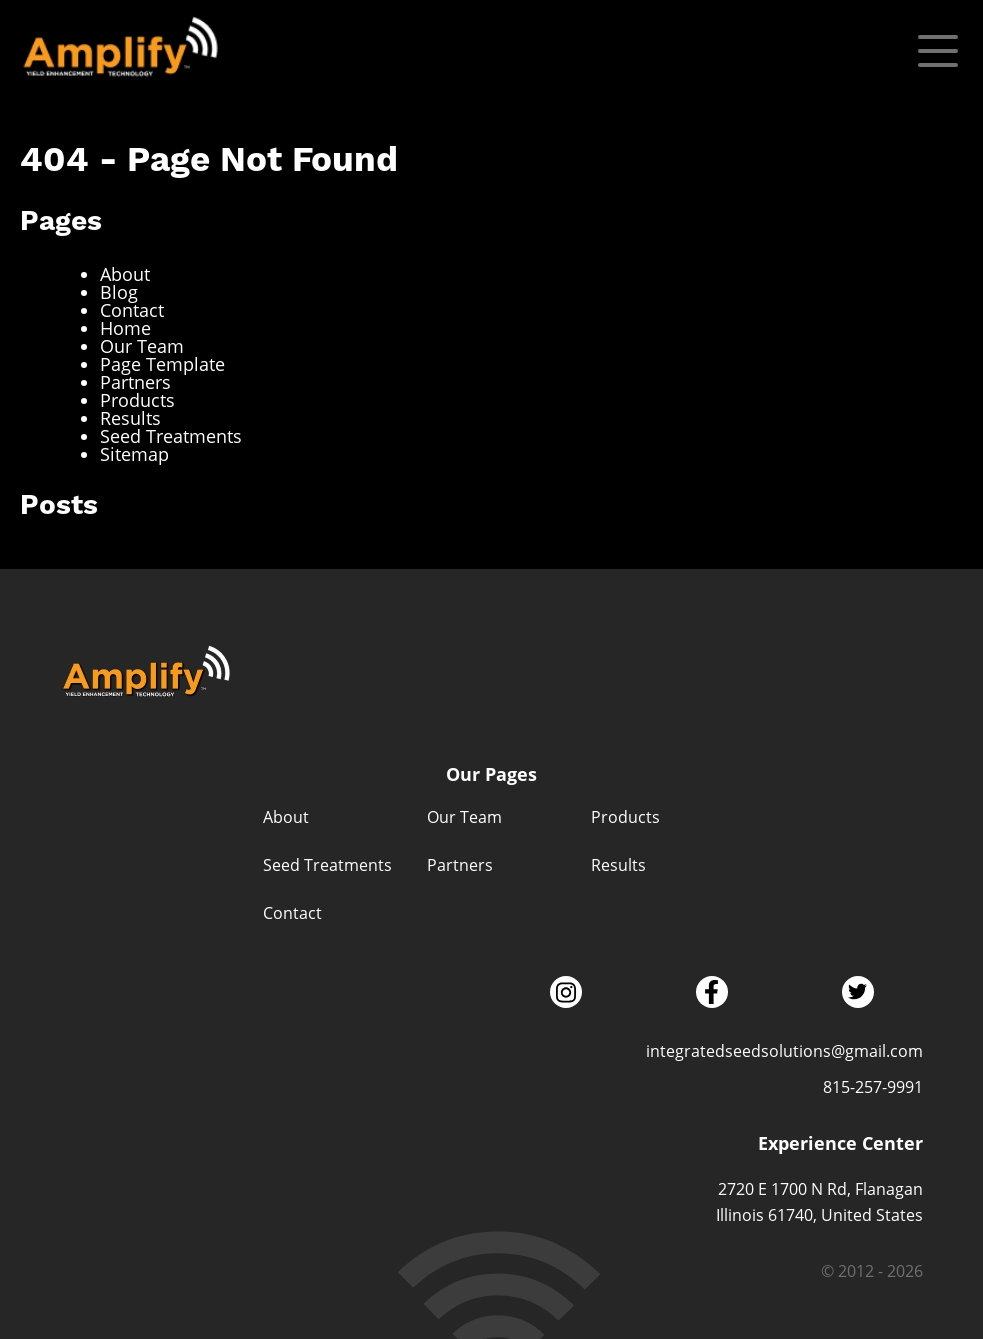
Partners (135, 382)
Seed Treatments (171, 436)
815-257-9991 (873, 1086)
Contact (132, 310)
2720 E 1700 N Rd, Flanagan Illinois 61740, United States (819, 1201)
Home (125, 328)
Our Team (142, 346)
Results (130, 418)
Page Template (162, 364)
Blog (119, 292)
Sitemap (134, 454)
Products (137, 400)
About (125, 274)
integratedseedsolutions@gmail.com (784, 1050)
